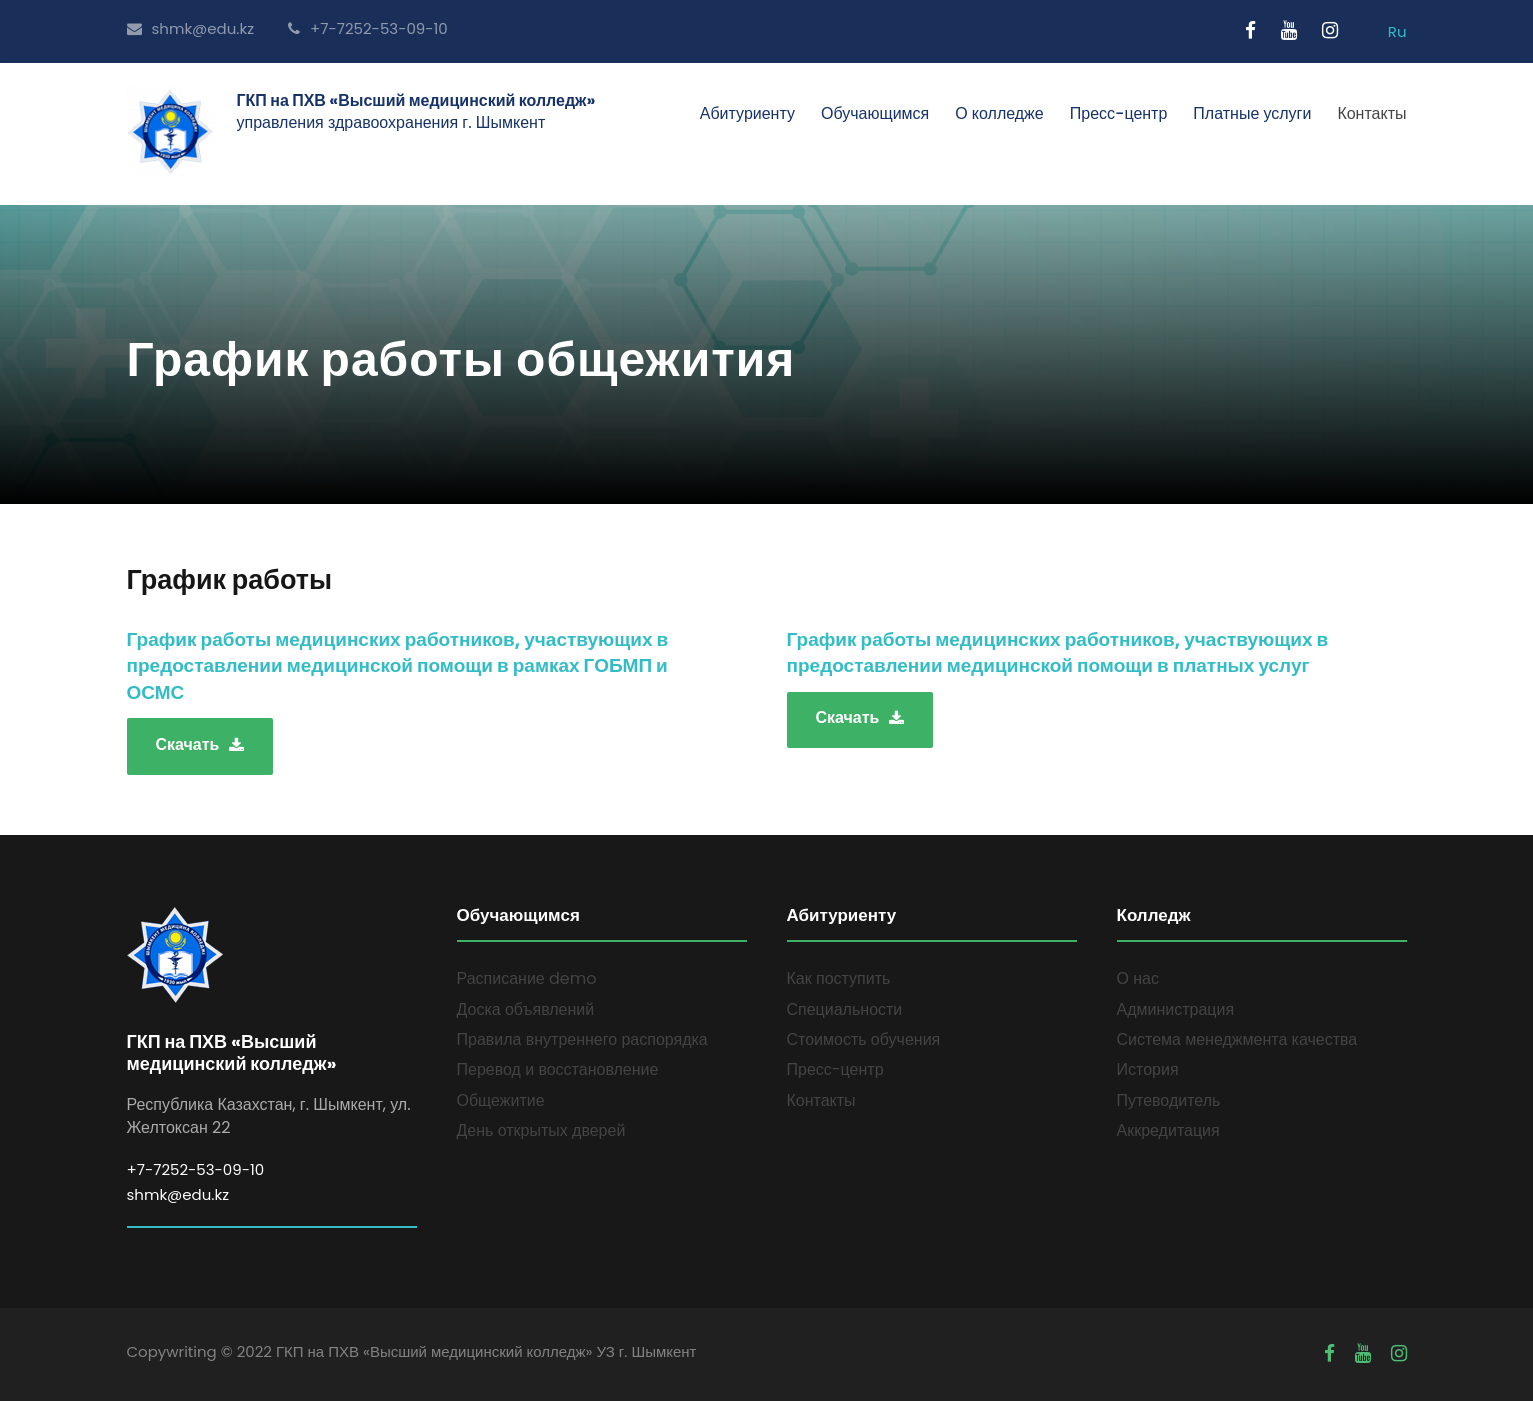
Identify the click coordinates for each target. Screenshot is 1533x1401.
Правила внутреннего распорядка (582, 1039)
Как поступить (839, 978)
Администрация (1176, 1009)
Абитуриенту (747, 113)
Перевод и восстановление (558, 1069)
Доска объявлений (526, 1009)
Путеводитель (1169, 1100)
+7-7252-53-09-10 (368, 28)
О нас (1138, 978)
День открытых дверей (541, 1130)
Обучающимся (875, 113)
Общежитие (501, 1100)
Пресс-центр (1119, 113)
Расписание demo (527, 978)
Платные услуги (1252, 113)
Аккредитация (1168, 1130)
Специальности (845, 1009)
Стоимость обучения (864, 1039)
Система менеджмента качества (1237, 1039)
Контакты (1371, 113)
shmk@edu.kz (191, 28)
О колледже (999, 113)
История (1148, 1069)
